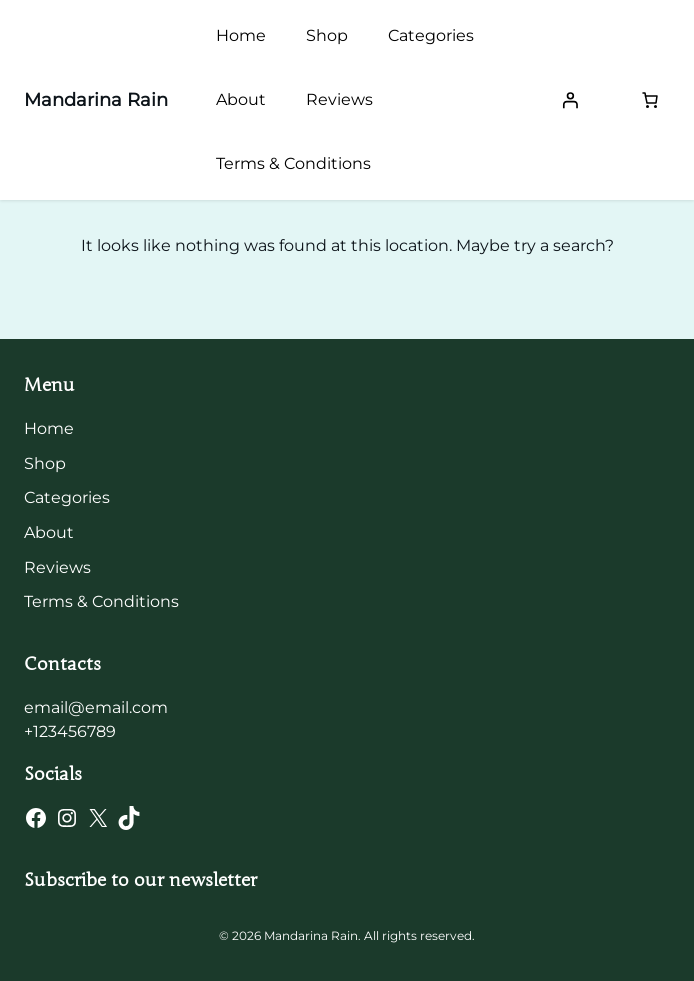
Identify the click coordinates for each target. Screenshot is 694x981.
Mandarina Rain (96, 100)
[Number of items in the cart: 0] (650, 100)
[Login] (570, 100)
